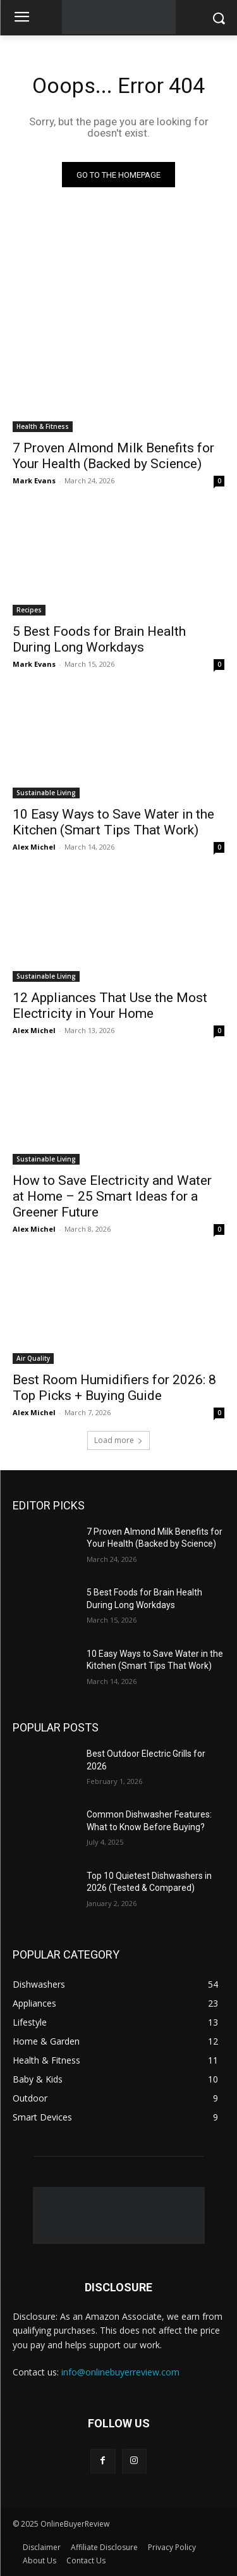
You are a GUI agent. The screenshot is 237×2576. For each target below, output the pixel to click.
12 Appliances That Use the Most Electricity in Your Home (110, 1005)
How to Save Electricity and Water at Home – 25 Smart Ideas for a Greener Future (112, 1196)
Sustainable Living (46, 792)
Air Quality (33, 1358)
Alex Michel (34, 846)
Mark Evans (34, 480)
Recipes (29, 609)
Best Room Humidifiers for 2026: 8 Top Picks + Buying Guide (114, 1387)
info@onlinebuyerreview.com (120, 2372)
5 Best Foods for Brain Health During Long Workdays (99, 639)
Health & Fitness (42, 426)
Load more (118, 1440)
